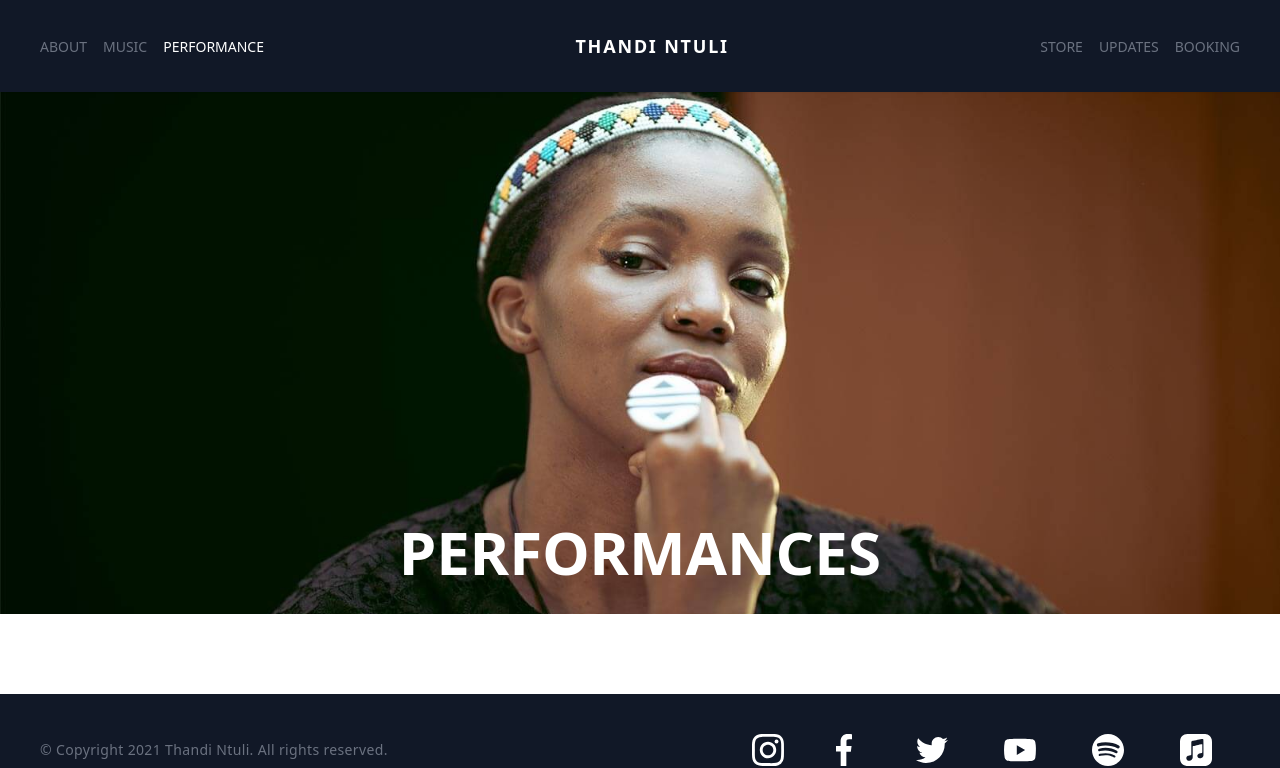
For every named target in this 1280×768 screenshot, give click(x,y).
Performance (213, 46)
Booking (1207, 46)
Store (1061, 46)
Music (125, 46)
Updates (1129, 46)
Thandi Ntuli (651, 46)
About (63, 46)
